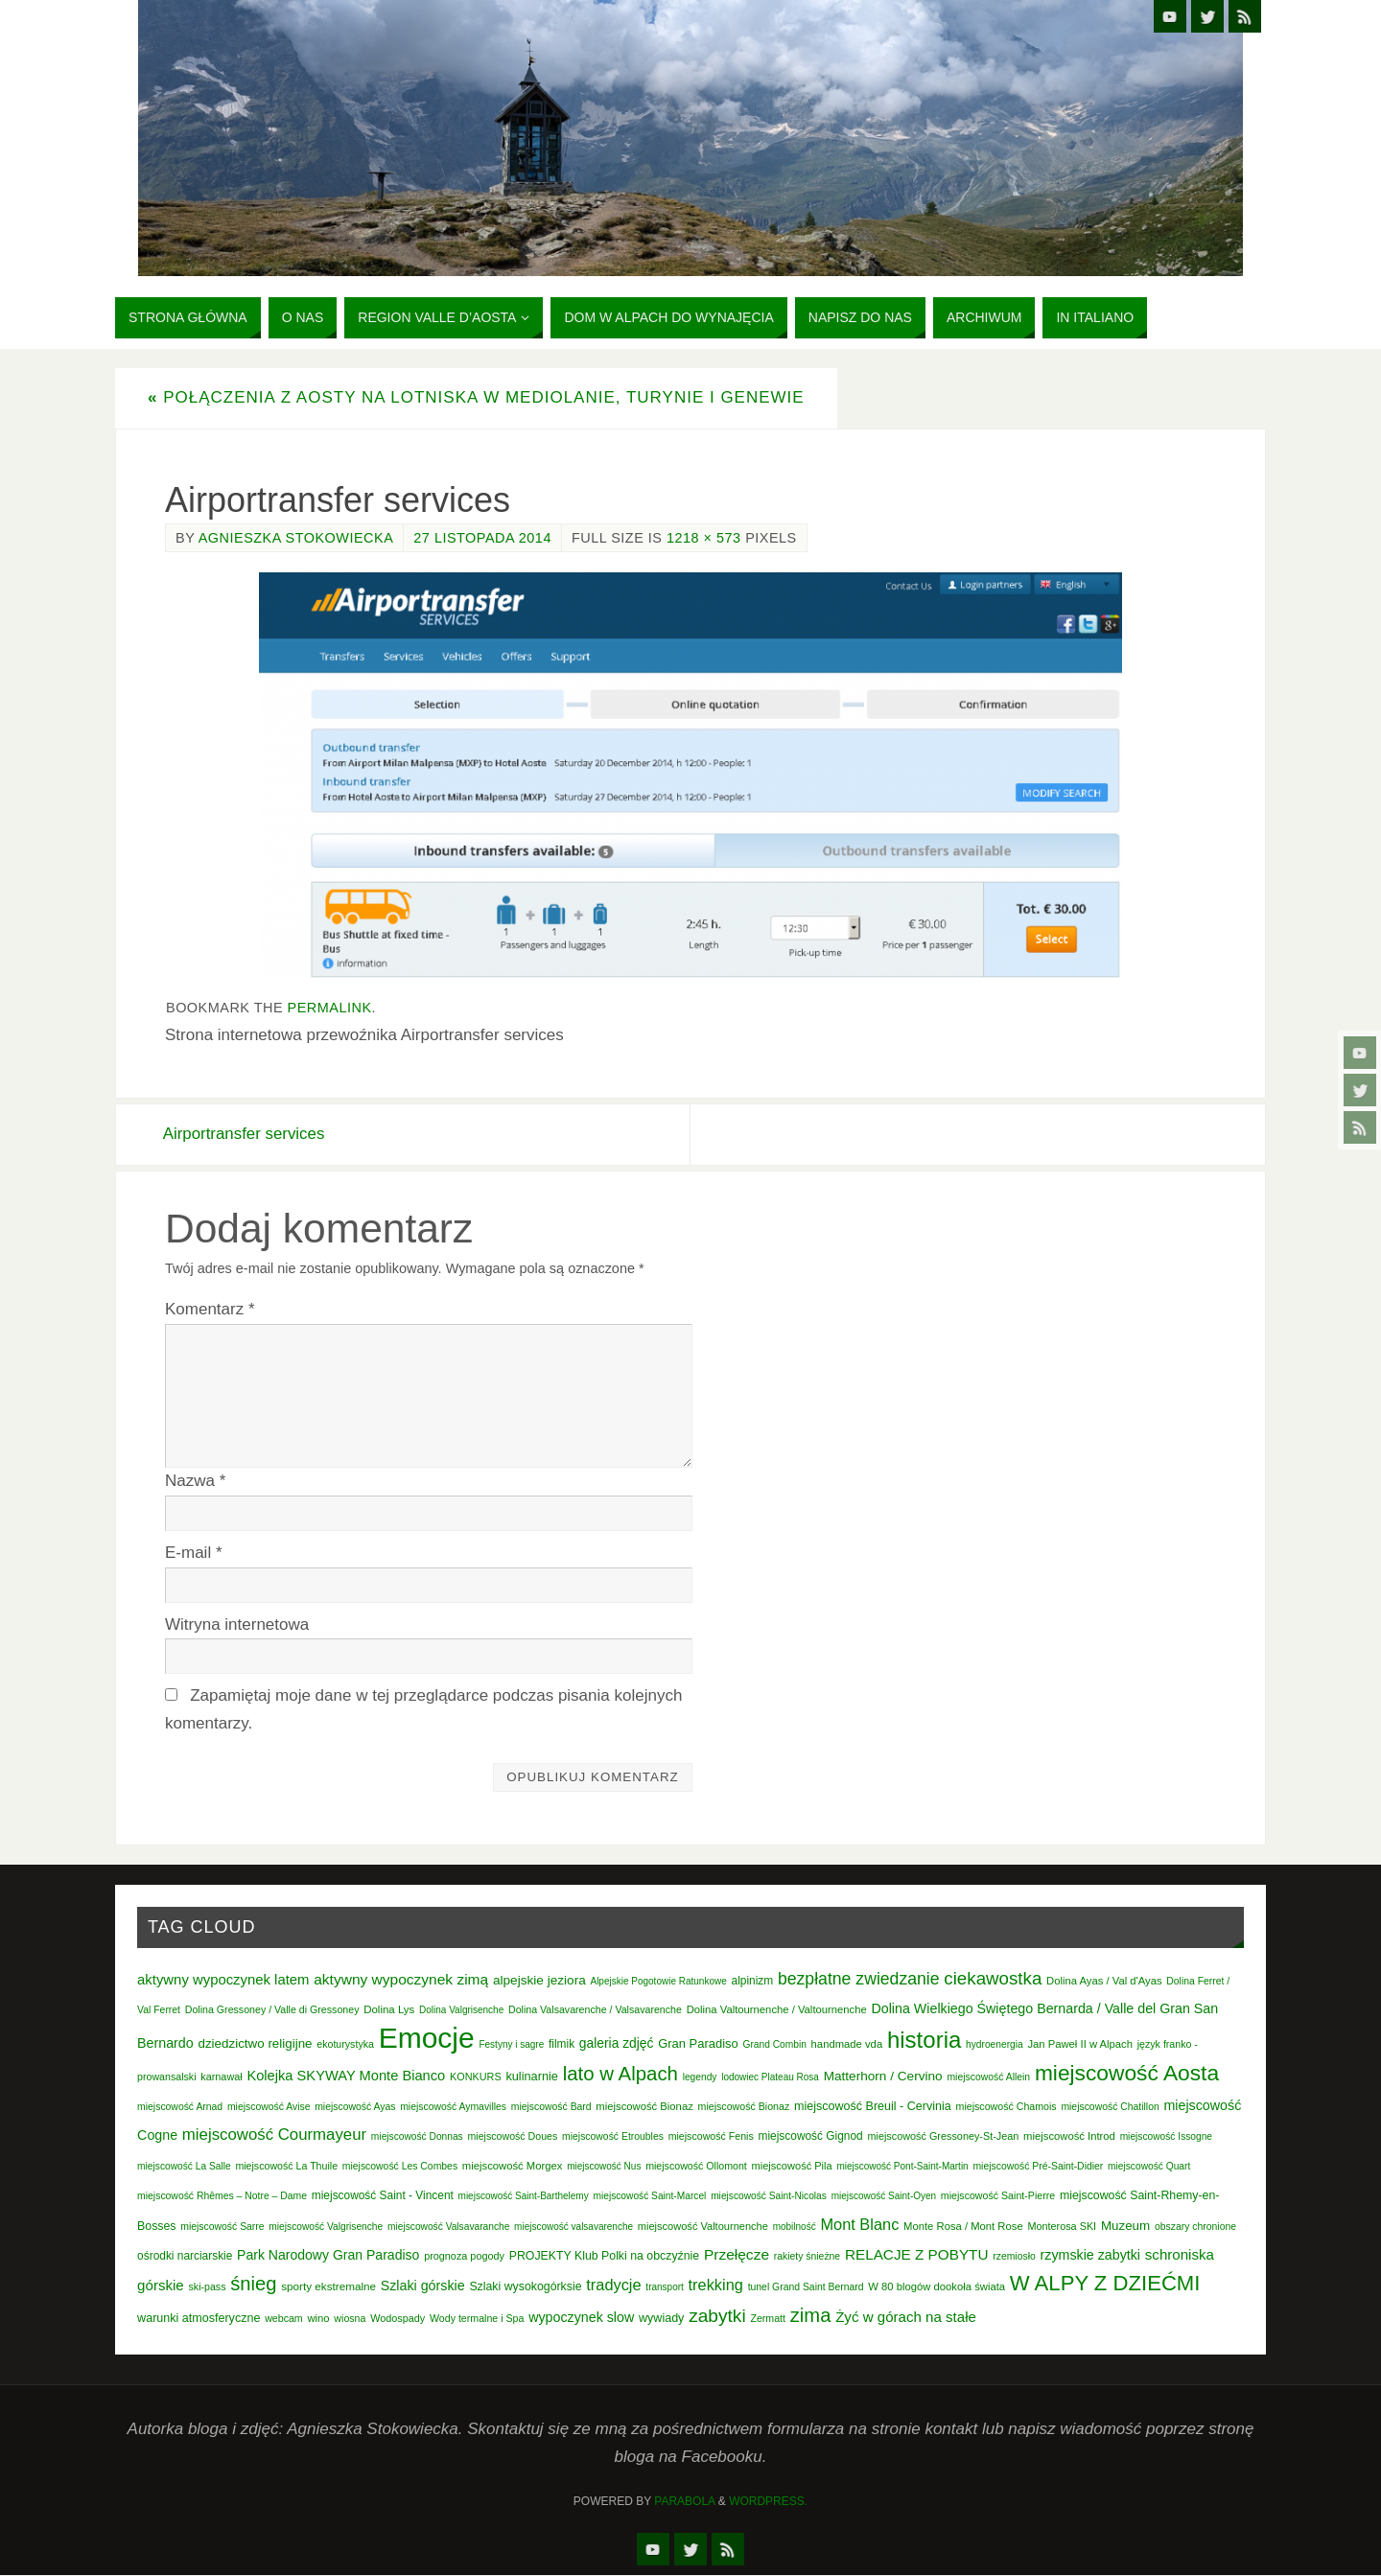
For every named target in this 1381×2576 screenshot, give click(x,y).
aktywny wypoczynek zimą (401, 1979)
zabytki (717, 2317)
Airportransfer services (246, 1134)
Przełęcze (736, 2254)
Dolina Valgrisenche (461, 2011)
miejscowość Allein (988, 2078)
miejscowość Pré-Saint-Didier (1037, 2166)
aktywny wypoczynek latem (223, 1979)
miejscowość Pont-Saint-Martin (902, 2166)
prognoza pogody (464, 2256)
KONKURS (476, 2077)
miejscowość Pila (792, 2165)
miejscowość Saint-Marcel (649, 2196)
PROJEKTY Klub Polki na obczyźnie (604, 2256)
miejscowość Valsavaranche (448, 2226)
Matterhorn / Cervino (883, 2077)
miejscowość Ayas (355, 2106)
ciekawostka (993, 1978)
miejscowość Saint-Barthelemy (523, 2196)
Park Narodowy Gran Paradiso (328, 2255)
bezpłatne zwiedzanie (859, 1978)
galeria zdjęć (616, 2044)
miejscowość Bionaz (644, 2106)
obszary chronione (1195, 2226)
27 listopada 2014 (482, 537)
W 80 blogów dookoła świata (936, 2287)
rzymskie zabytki (1091, 2255)
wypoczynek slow (581, 2318)
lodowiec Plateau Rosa (770, 2078)
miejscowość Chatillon (1110, 2106)
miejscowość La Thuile (286, 2165)
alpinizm (753, 1980)
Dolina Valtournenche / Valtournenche (777, 2010)
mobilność (794, 2226)
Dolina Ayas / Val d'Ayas (1104, 1980)
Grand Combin (775, 2045)
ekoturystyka (345, 2045)
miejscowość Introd (1069, 2136)
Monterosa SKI (1061, 2226)
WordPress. (768, 2501)
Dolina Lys (388, 2010)
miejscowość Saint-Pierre (998, 2195)
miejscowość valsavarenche (573, 2226)
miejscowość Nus (604, 2166)
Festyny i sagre (511, 2045)
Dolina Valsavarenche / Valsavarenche (595, 2010)
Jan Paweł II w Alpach (1080, 2045)
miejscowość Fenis (711, 2136)
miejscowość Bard (551, 2106)
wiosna (349, 2319)
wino (318, 2319)
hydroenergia (994, 2045)
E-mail (193, 1552)
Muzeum (1125, 2225)
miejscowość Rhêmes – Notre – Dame (222, 2196)
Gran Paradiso (698, 2044)
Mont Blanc (859, 2224)
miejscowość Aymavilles (453, 2106)
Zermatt (767, 2319)
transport (664, 2288)
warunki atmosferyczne (198, 2319)
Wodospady (397, 2319)
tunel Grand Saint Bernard (806, 2288)
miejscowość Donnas (417, 2136)
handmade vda (847, 2045)
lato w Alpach (620, 2074)
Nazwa (195, 1481)
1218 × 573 (704, 537)
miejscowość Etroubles (613, 2136)
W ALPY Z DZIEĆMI (1105, 2284)
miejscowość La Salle (184, 2166)
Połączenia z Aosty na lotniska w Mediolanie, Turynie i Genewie (476, 397)
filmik (561, 2045)
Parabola (684, 2501)
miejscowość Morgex (512, 2165)
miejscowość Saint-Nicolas (769, 2196)
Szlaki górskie (423, 2286)
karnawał (221, 2077)
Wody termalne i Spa (477, 2319)
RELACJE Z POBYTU (917, 2254)
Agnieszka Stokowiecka (296, 537)
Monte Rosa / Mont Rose (963, 2226)
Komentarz (210, 1309)
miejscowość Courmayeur (274, 2134)
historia (924, 2041)
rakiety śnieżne (807, 2256)
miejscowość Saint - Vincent (383, 2195)
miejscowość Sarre (222, 2226)
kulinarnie (531, 2077)
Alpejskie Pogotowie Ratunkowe (658, 1981)
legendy (700, 2078)
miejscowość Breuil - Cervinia (872, 2106)
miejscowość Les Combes (399, 2166)
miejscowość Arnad (179, 2106)
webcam (284, 2319)
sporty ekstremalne (328, 2287)
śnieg (253, 2284)
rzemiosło (1014, 2256)
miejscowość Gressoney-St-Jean (942, 2136)
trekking (716, 2285)
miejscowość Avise (269, 2106)
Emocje (427, 2038)
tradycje (613, 2285)
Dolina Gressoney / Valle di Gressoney (272, 2010)
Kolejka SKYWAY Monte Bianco (345, 2076)
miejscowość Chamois (1006, 2106)
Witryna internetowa (237, 1624)
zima (810, 2316)
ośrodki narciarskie (184, 2256)
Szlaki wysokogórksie (525, 2287)
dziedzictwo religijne (255, 2044)
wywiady (661, 2319)
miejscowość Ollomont (696, 2165)
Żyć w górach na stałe (905, 2317)
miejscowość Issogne (1166, 2136)
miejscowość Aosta (1127, 2073)
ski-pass (207, 2287)
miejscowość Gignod (811, 2136)
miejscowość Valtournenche (703, 2226)
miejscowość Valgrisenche (326, 2226)
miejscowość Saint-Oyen (883, 2196)
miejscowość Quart (1149, 2166)
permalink (330, 1007)
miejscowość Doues (512, 2136)
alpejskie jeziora (539, 1980)
